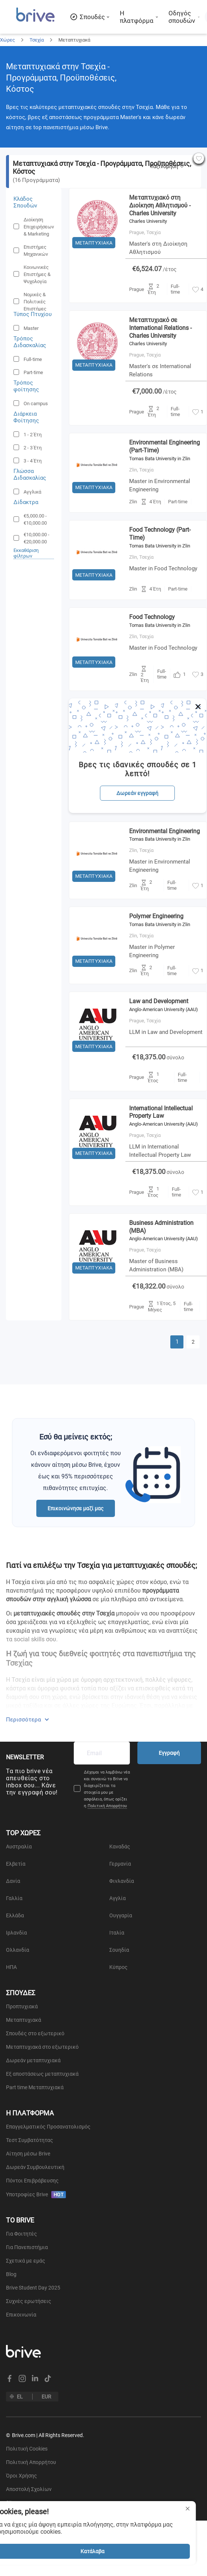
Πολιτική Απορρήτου (107, 1805)
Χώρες (7, 40)
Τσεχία (37, 40)
